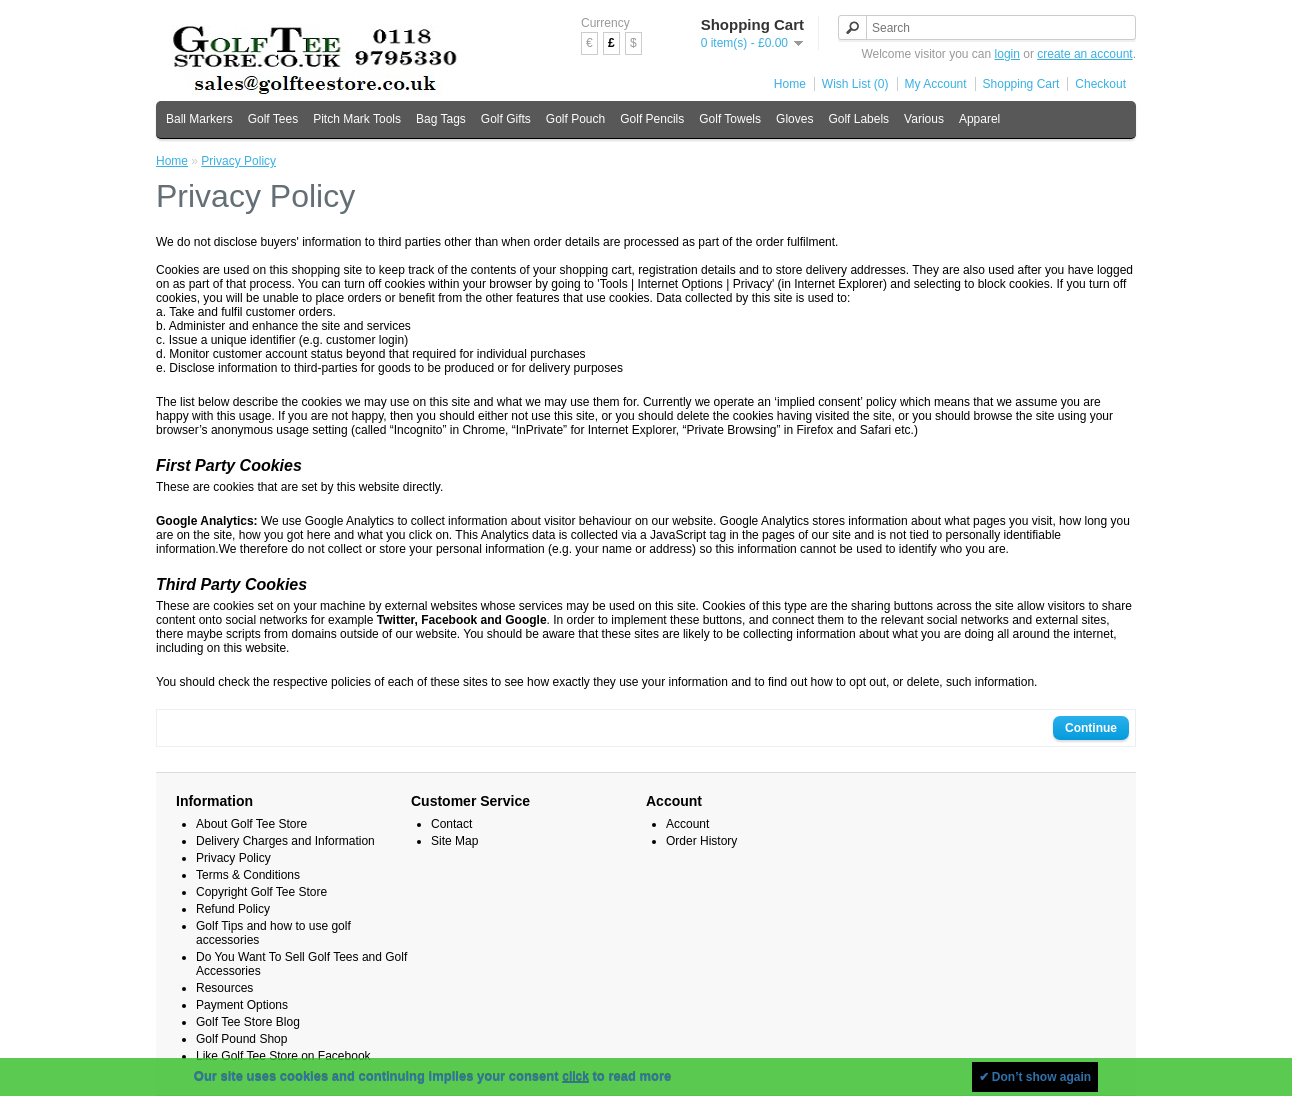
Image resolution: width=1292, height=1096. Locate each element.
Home (790, 84)
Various (924, 119)
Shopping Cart (1021, 84)
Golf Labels (858, 119)
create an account (1084, 54)
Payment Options (242, 1005)
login (1007, 54)
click (575, 1077)
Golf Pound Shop (241, 1039)
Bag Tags (441, 119)
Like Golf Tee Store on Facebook (283, 1056)
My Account (936, 84)
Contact (451, 824)
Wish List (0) (855, 84)
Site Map (454, 841)
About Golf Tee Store (251, 824)
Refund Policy (233, 909)
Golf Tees (273, 119)
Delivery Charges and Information (285, 841)
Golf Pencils (652, 119)
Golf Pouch (575, 119)
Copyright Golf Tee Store (261, 892)
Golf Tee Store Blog (248, 1022)
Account (687, 824)
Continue (1091, 728)
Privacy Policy (238, 161)
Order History (701, 841)
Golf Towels (730, 119)
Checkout (1100, 84)
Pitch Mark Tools (357, 119)
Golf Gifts (506, 119)
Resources (224, 988)
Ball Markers (199, 119)
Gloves (794, 119)
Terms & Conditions (248, 875)
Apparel (979, 119)
